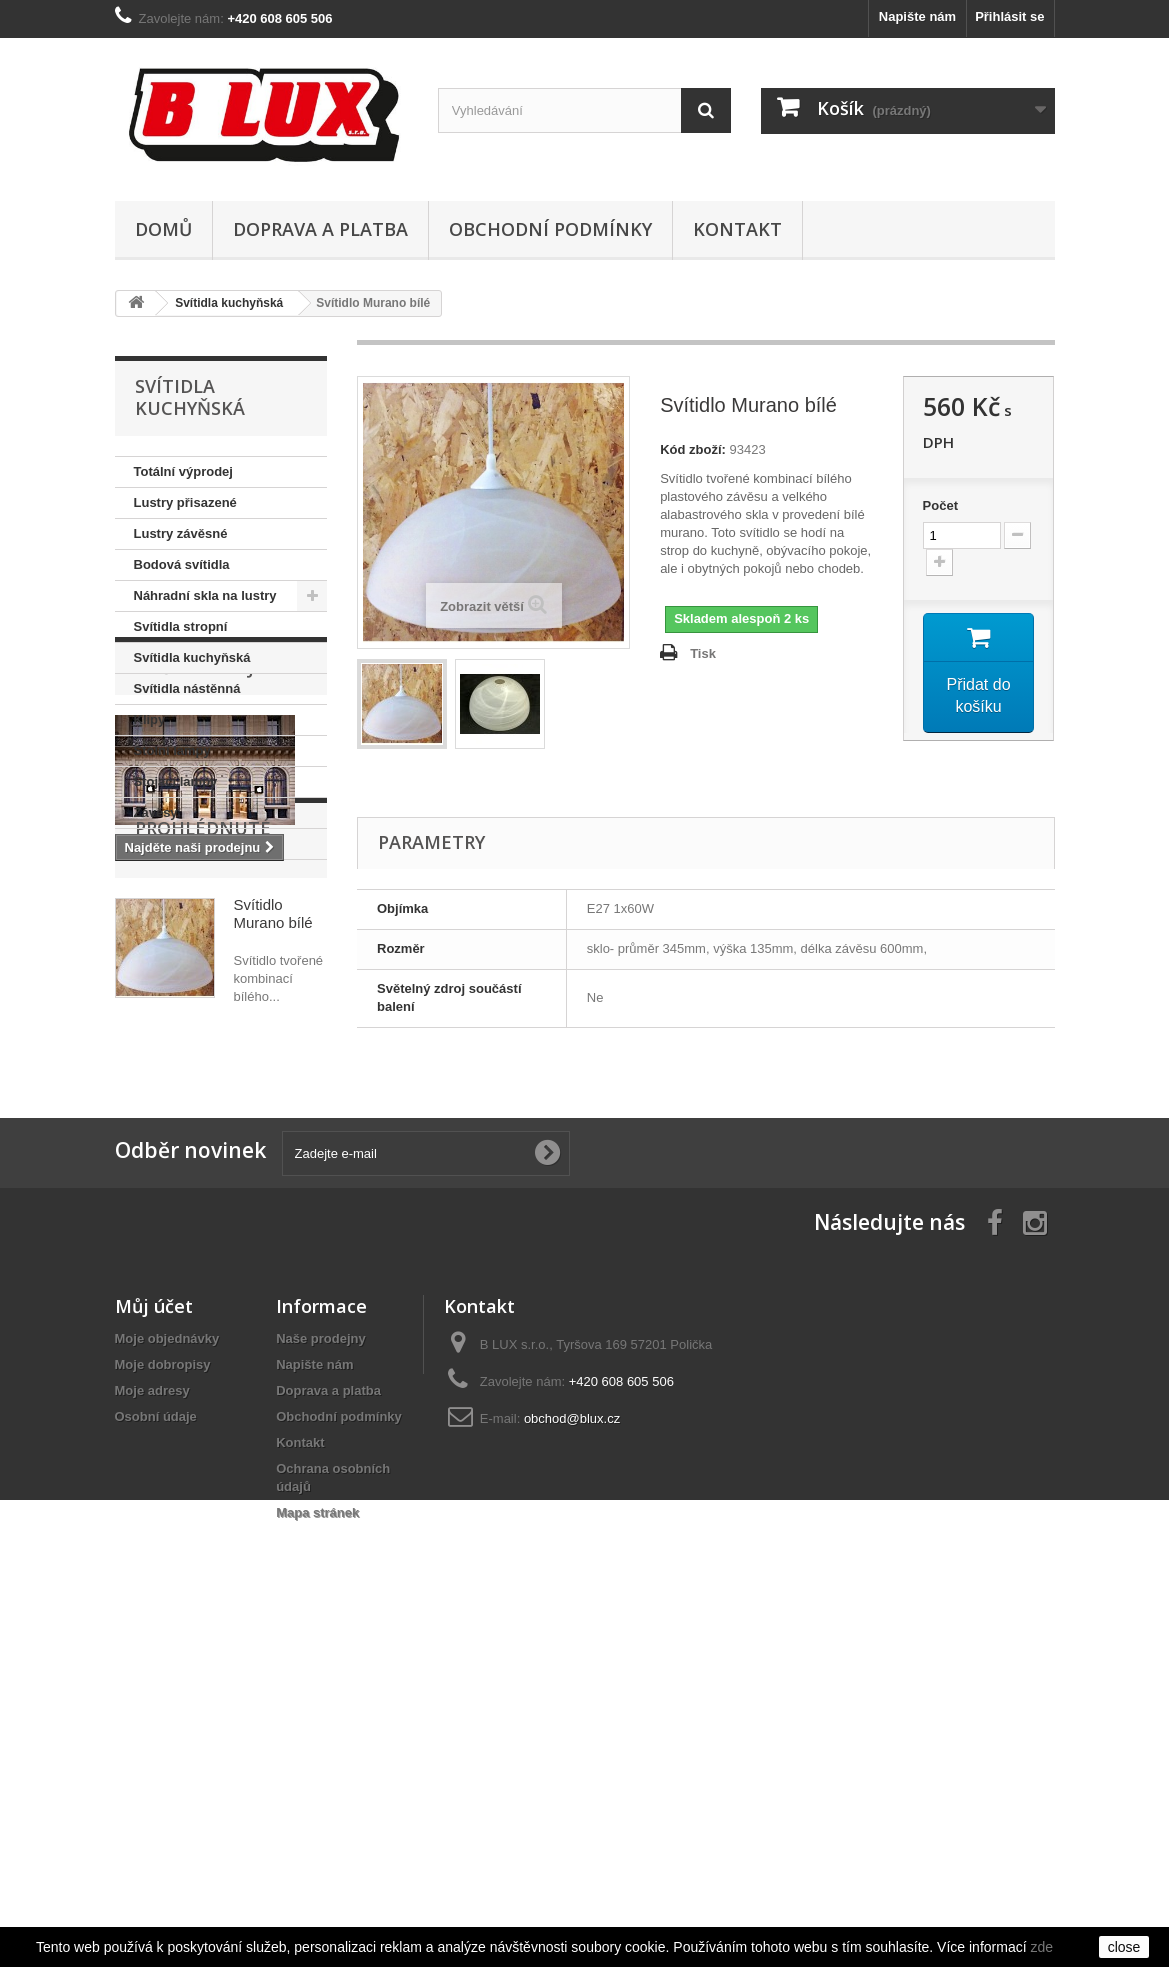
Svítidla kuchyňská (192, 657)
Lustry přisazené (185, 502)
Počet (940, 505)
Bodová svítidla (182, 564)
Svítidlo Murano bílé (273, 1259)
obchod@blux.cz (572, 1746)
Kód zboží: (693, 449)
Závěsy (156, 812)
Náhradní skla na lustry (205, 595)
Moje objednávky (167, 1666)
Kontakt (737, 229)
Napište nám (917, 16)
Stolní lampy (172, 750)
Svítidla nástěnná (187, 688)
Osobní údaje (156, 1744)
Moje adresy (152, 1718)
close (1124, 1947)
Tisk (703, 653)
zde (1041, 1947)
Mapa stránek (317, 1840)
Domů (163, 229)
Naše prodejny (207, 920)
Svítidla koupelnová (195, 843)
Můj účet (154, 1634)
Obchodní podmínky (550, 229)
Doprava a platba (320, 229)
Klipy (150, 719)
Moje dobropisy (163, 1692)
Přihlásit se (1009, 16)
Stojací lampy (176, 781)
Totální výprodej (183, 471)
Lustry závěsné (181, 533)
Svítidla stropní (181, 626)
